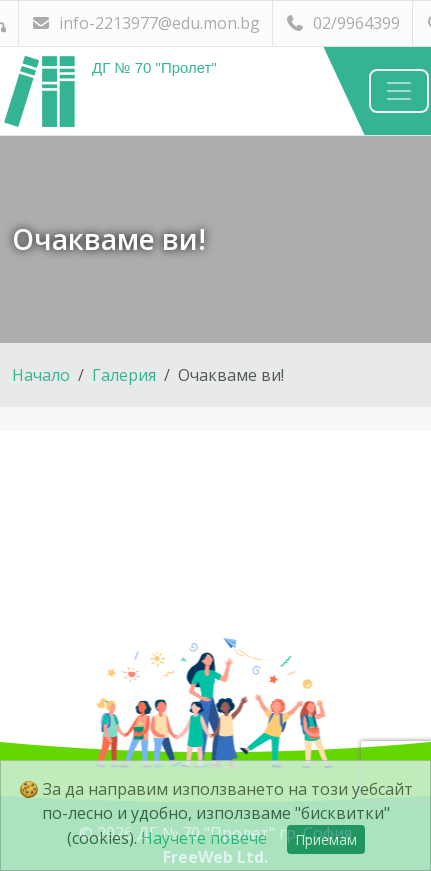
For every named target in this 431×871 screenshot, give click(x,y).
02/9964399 (342, 23)
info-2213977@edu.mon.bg (145, 23)
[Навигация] (399, 91)
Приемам (326, 839)
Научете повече (204, 838)
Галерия (124, 375)
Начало (41, 375)
